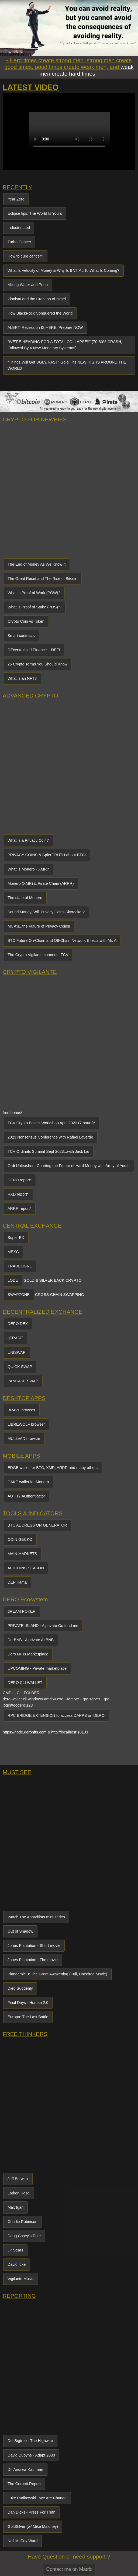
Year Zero (16, 199)
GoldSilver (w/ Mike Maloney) (33, 2526)
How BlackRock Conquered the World (40, 313)
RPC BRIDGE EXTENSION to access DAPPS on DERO (56, 1715)
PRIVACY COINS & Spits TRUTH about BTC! (47, 855)
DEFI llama (17, 1582)
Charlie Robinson (22, 2221)
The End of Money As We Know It (36, 564)
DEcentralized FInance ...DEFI (34, 650)
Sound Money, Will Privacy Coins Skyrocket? (46, 912)
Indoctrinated (19, 227)
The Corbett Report (24, 2484)
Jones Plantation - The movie (33, 1960)
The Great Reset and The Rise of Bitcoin (42, 578)
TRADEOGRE (20, 1266)
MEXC (13, 1252)
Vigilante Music (21, 2279)
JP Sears (15, 2250)
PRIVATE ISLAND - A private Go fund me (43, 1625)
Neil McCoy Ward (22, 2541)
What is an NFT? (22, 678)
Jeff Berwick (18, 2179)
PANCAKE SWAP (23, 1381)
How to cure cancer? (25, 256)
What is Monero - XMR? (28, 869)
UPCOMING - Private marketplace (37, 1668)
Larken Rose (19, 2193)
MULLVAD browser (24, 1438)
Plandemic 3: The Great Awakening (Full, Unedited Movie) (57, 1974)
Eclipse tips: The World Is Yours (35, 213)
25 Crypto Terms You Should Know (37, 664)
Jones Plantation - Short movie (34, 1945)
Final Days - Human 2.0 (28, 2002)
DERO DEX (18, 1324)
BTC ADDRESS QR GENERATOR (37, 1525)
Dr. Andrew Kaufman (25, 2469)
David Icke (17, 2264)
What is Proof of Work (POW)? (34, 593)
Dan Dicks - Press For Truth (32, 2512)
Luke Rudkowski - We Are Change (37, 2498)
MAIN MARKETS (22, 1554)
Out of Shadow (20, 1931)
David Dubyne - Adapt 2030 (31, 2455)
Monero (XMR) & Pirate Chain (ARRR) (41, 883)
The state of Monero (25, 898)
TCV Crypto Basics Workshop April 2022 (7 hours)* (51, 1123)
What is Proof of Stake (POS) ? (34, 607)
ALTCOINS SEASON (26, 1568)
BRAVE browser (21, 1410)
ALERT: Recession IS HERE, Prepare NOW (45, 327)
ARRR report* (19, 1208)
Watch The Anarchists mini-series (36, 1917)
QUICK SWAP (20, 1367)
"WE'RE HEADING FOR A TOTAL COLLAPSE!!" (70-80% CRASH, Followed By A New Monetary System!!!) (65, 345)
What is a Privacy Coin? (28, 840)
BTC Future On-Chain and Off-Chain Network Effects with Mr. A (62, 940)
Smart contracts (21, 635)
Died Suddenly (20, 1988)
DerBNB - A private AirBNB (31, 1640)
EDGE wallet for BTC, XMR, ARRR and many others (53, 1467)
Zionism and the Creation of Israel (37, 299)
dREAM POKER (22, 1611)
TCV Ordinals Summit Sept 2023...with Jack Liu (48, 1151)
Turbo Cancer (19, 242)
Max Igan (15, 2207)
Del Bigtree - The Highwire (30, 2440)
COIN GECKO (20, 1539)
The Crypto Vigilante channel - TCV (38, 955)
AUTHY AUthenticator (26, 1496)
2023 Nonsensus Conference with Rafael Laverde (50, 1137)
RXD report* (18, 1194)
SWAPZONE (19, 1294)
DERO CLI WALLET (25, 1682)
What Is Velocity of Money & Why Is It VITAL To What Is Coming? (63, 270)
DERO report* (20, 1180)
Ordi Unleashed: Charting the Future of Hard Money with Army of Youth (69, 1166)
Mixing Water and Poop (28, 285)
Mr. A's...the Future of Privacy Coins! (39, 926)
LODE (13, 1280)
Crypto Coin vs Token (26, 621)
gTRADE (15, 1338)
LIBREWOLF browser (26, 1424)
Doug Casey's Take (24, 2236)
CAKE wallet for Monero (28, 1482)
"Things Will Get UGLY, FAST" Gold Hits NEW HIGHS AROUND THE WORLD (67, 365)
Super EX (16, 1237)
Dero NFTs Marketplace (28, 1654)
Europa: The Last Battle (28, 2017)
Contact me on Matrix (69, 2569)
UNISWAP (17, 1352)
